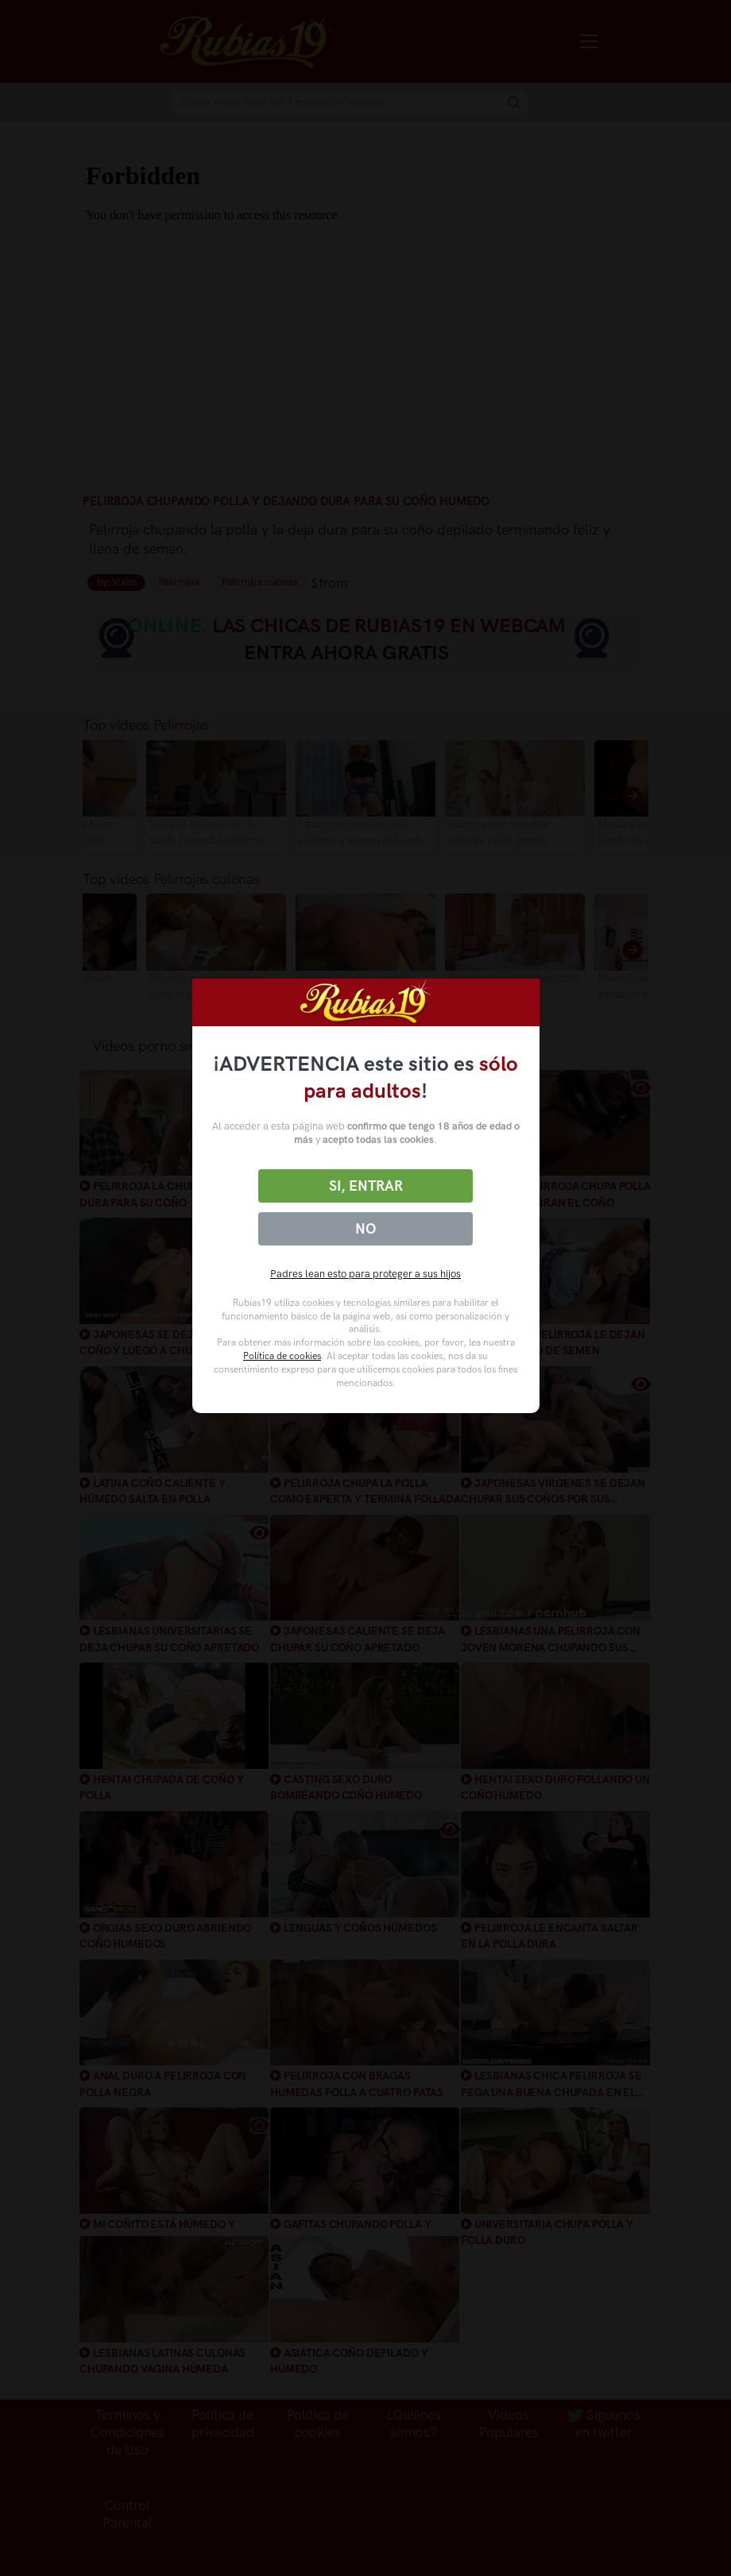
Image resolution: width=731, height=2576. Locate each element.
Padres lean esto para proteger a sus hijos (365, 1274)
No (365, 1229)
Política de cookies (282, 1355)
